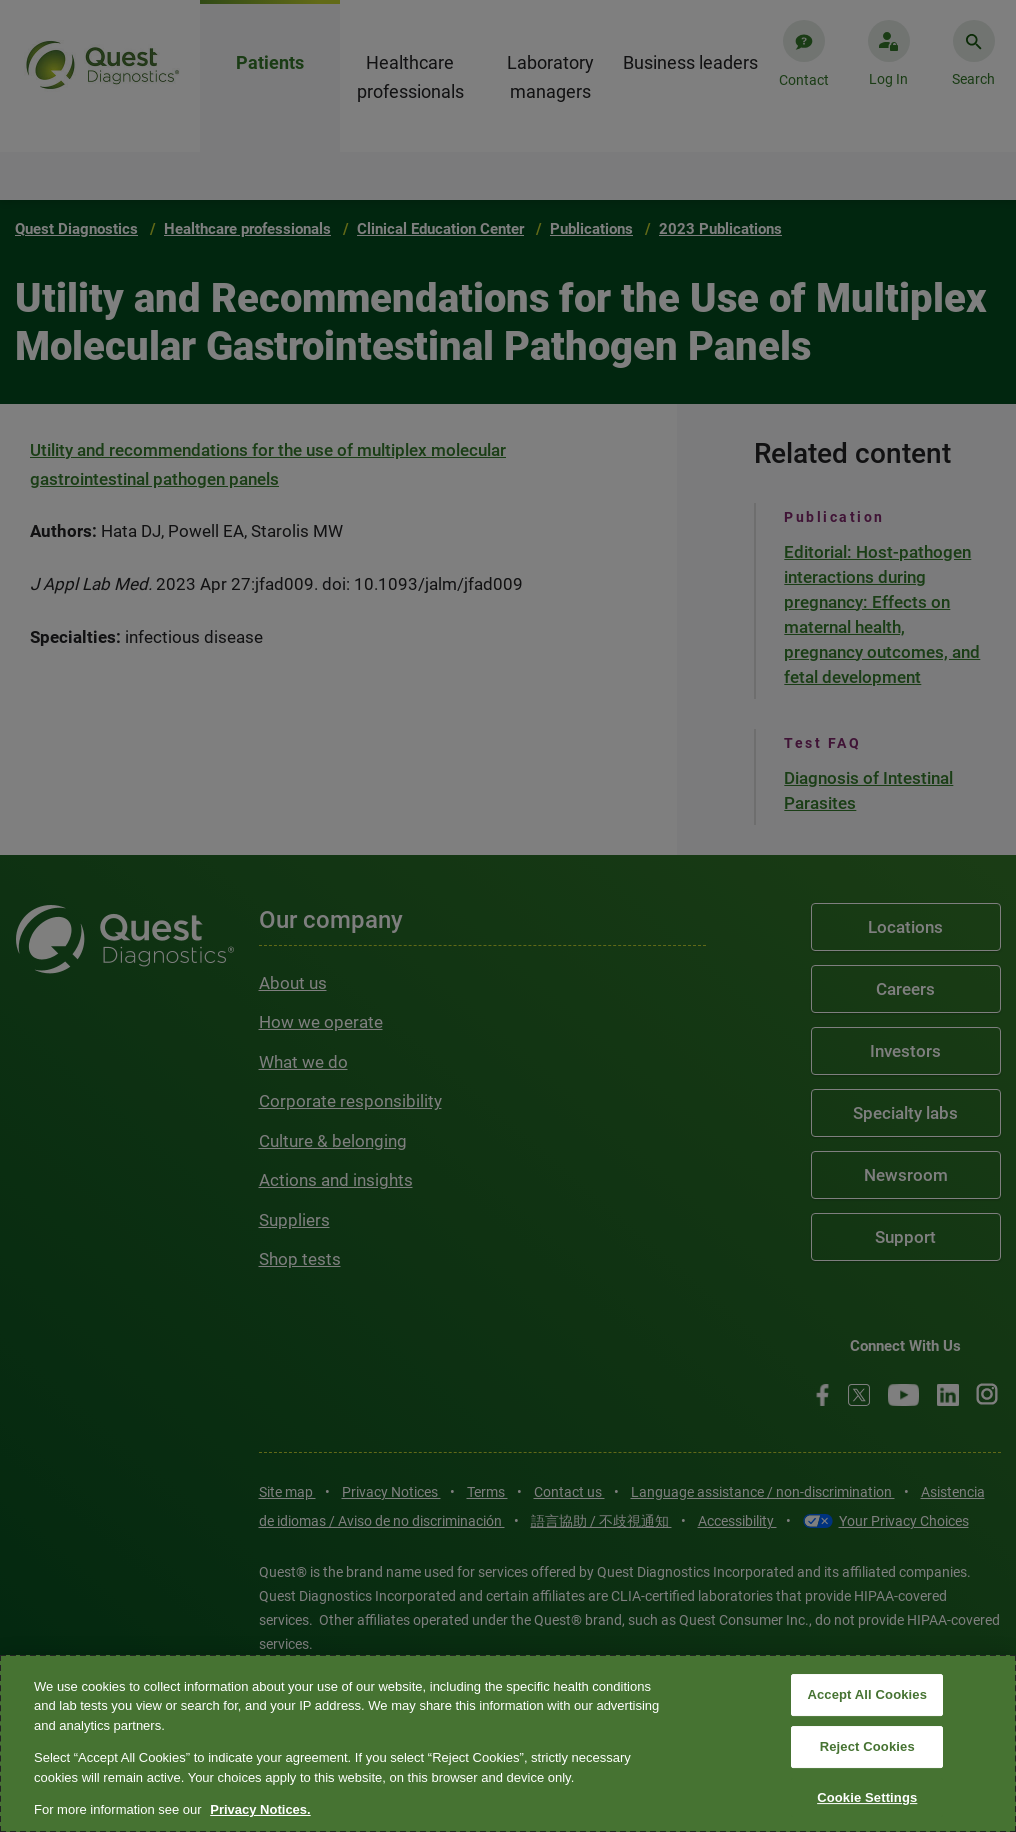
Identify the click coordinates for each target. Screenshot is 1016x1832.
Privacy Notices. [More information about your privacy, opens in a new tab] (260, 1809)
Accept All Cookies (867, 1695)
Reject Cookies (867, 1746)
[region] (508, 1743)
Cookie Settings (867, 1797)
